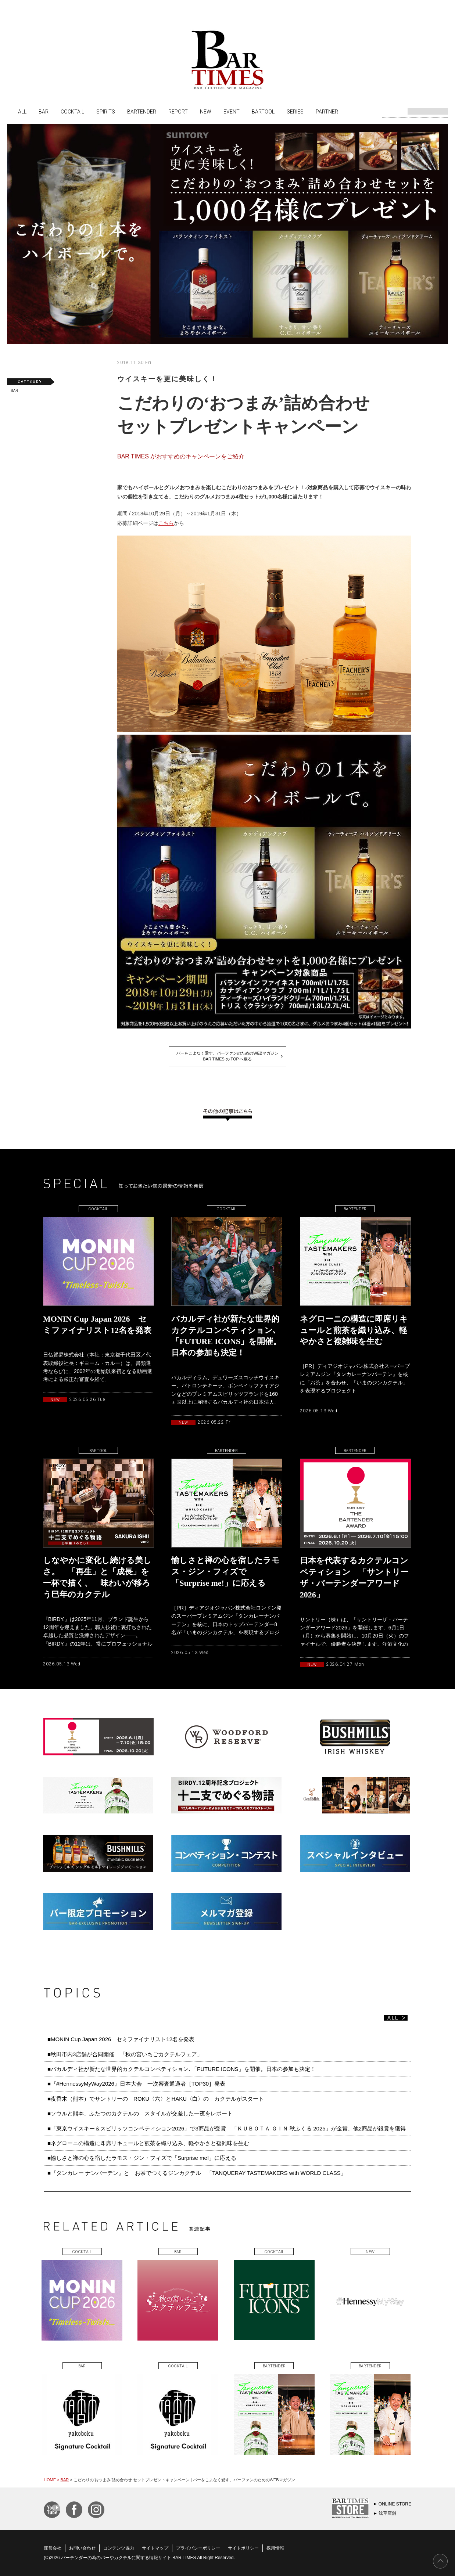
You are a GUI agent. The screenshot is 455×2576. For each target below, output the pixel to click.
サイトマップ (155, 2548)
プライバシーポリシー (198, 2548)
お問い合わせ (82, 2548)
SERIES (295, 111)
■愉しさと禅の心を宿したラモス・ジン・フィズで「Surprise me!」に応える (141, 2158)
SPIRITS (105, 111)
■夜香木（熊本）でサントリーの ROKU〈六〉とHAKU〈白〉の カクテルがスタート (155, 2099)
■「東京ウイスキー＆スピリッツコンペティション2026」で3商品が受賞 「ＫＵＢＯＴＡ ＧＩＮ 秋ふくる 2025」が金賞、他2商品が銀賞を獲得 (226, 2128)
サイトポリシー (243, 2548)
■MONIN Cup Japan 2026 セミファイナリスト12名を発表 (120, 2039)
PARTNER (327, 111)
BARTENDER (141, 111)
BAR (44, 111)
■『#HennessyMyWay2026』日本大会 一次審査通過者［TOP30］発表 (136, 2083)
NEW (205, 111)
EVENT (231, 111)
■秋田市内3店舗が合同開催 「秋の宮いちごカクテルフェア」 (125, 2054)
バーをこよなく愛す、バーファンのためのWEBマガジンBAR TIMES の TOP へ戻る (227, 1056)
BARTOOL (263, 111)
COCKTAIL (72, 111)
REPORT (178, 111)
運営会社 (52, 2548)
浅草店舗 (387, 2513)
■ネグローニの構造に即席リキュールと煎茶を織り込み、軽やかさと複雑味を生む (148, 2143)
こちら (166, 523)
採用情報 (275, 2548)
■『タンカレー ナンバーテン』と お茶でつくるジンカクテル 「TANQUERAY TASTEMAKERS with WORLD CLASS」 (196, 2173)
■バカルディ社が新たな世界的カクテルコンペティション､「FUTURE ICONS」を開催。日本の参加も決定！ (181, 2069)
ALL (22, 111)
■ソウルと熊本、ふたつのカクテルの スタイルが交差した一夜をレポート (140, 2113)
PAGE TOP (440, 2561)
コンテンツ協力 (118, 2548)
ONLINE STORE (395, 2504)
